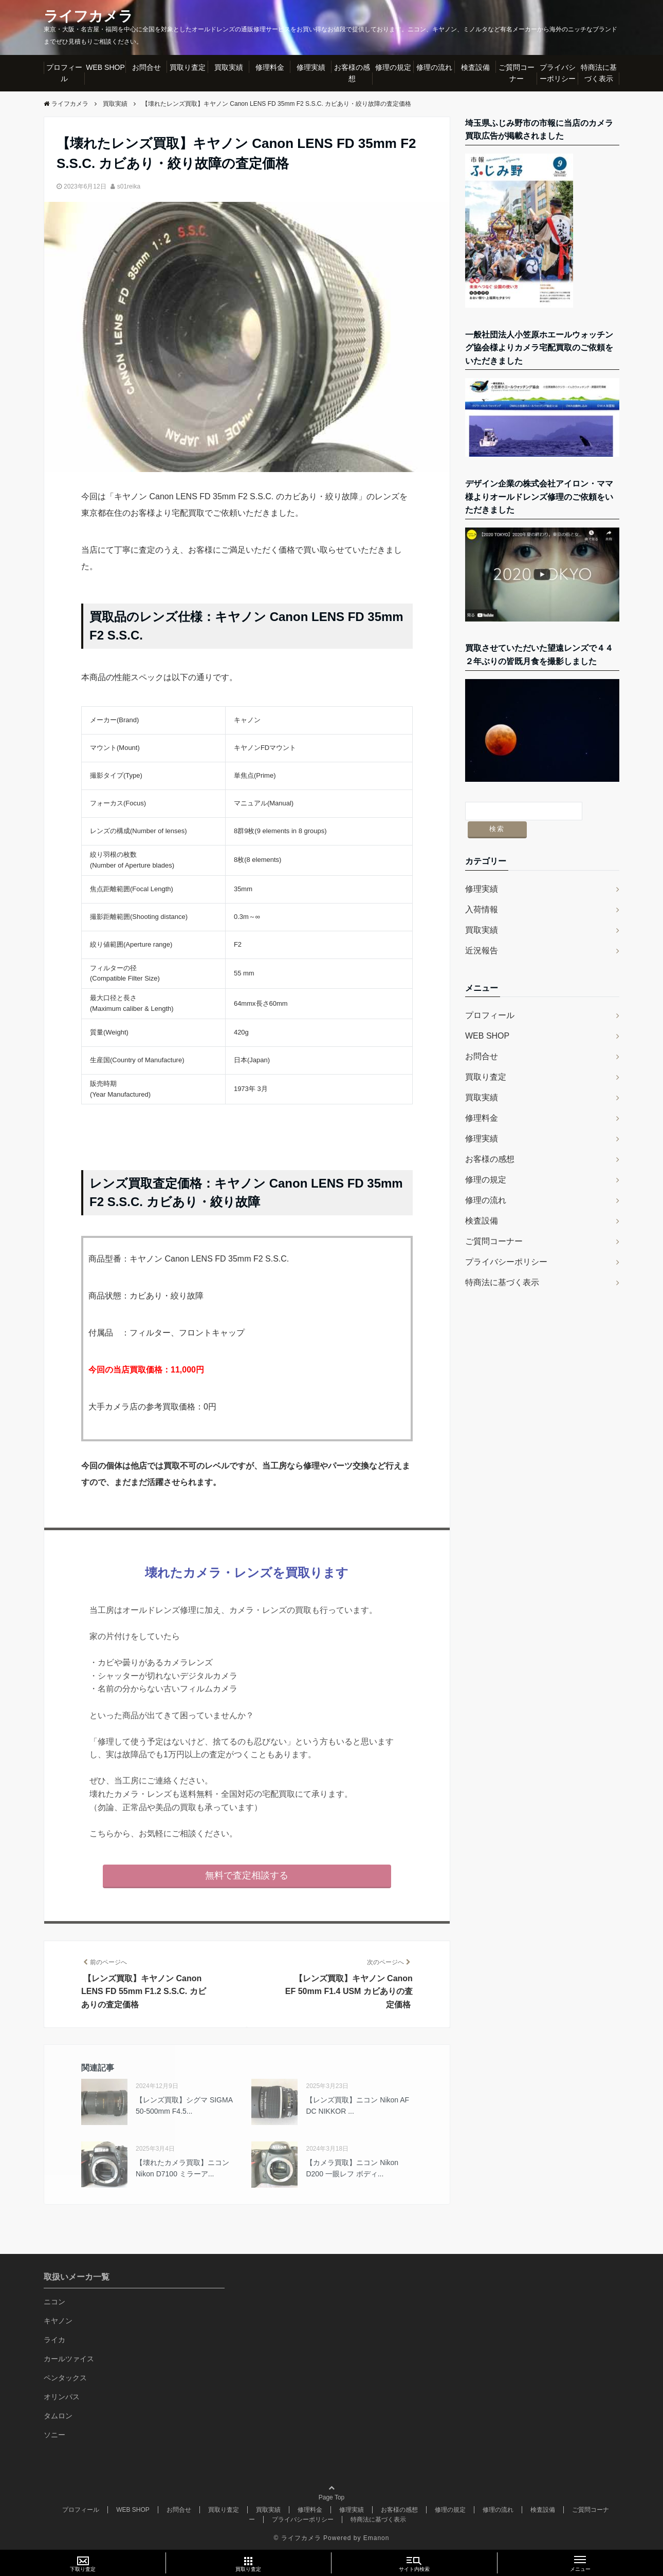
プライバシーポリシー (558, 73)
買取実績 (228, 67)
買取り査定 (188, 67)
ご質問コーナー (517, 73)
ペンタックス (65, 2377)
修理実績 (311, 67)
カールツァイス (69, 2358)
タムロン (58, 2415)
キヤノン (58, 2320)
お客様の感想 (352, 73)
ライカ (54, 2339)
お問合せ (146, 67)
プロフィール (64, 73)
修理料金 (269, 67)
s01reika (128, 186)
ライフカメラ (91, 16)
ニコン (54, 2301)
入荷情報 (481, 891)
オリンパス (62, 2396)
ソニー (54, 2434)
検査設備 (475, 67)
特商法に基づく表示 (599, 73)
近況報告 (481, 932)
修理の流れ (434, 67)
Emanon (376, 2538)
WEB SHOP (105, 67)
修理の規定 (393, 67)
